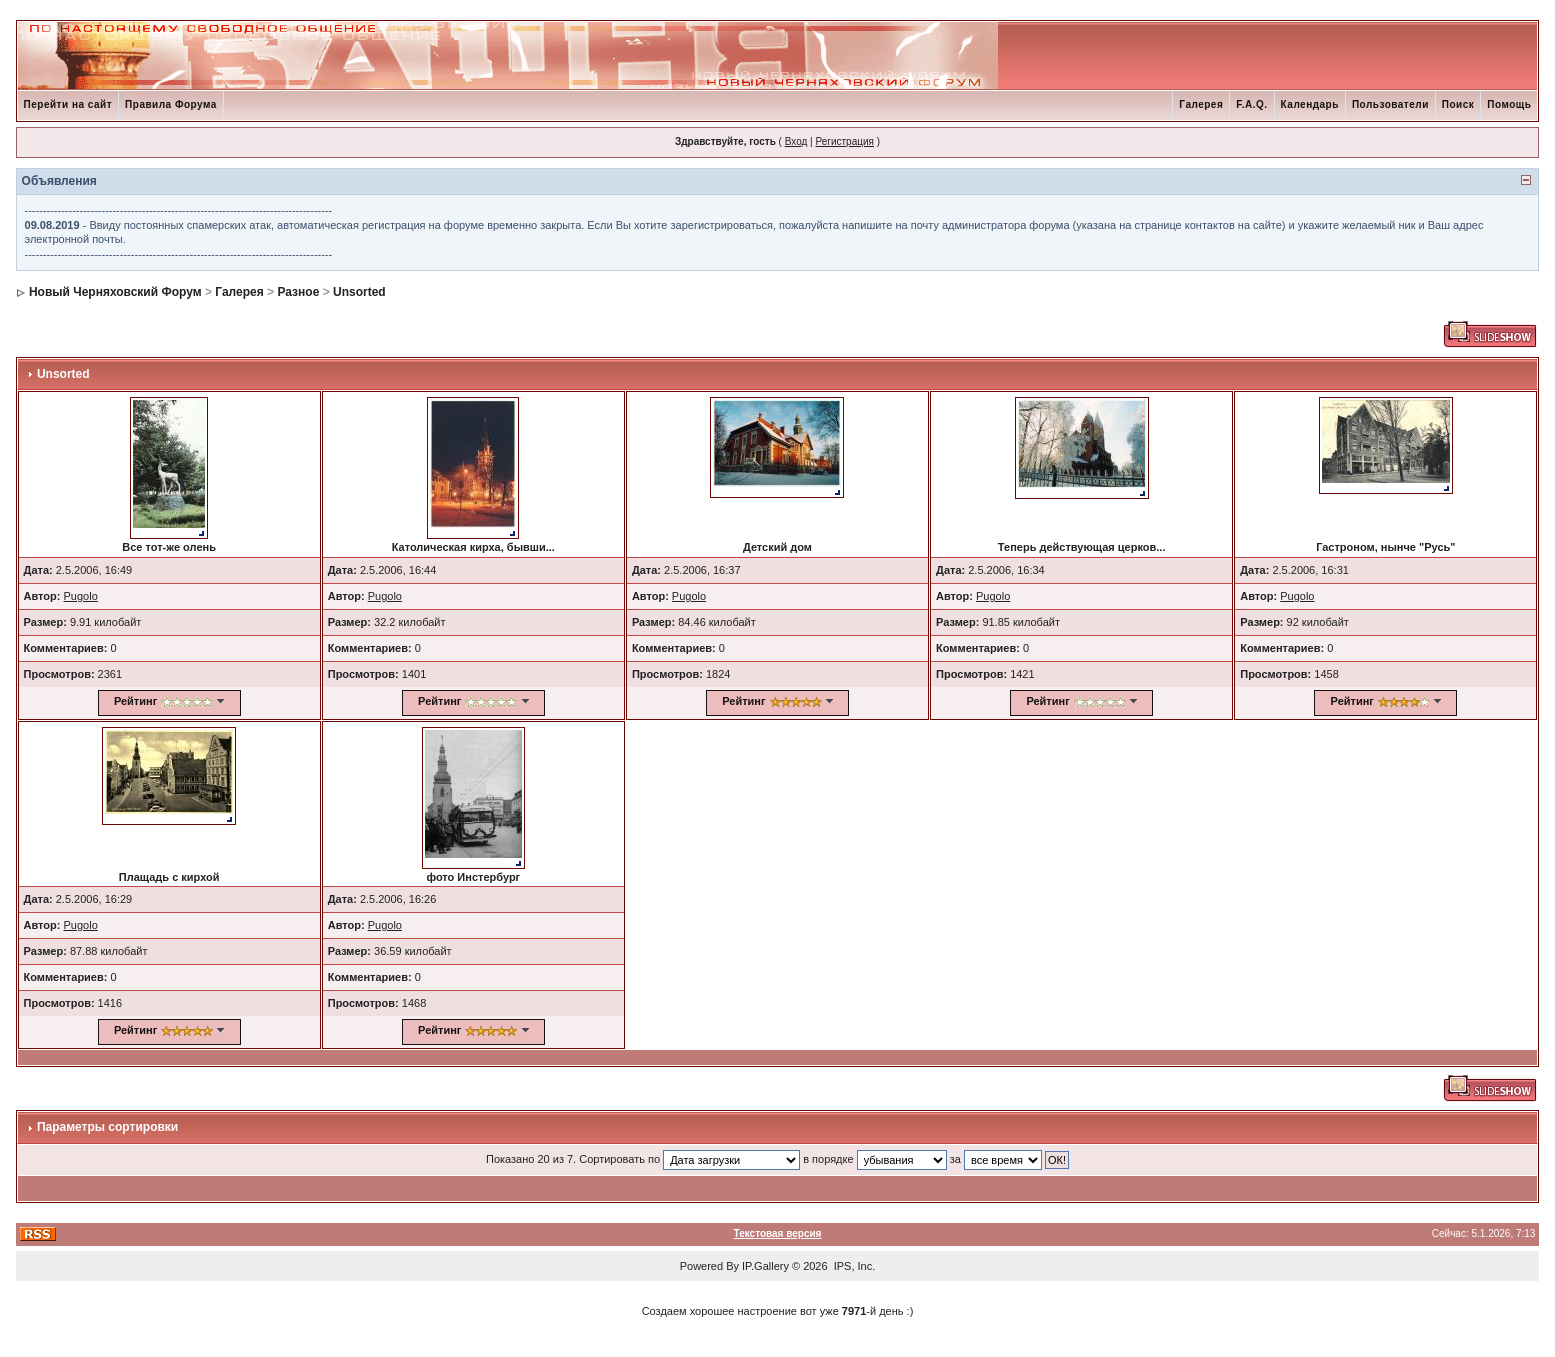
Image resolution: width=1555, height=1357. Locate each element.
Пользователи (1390, 104)
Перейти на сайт (68, 104)
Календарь (1310, 104)
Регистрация (844, 141)
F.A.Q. (1251, 104)
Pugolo (81, 596)
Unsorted (359, 292)
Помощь (1509, 104)
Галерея (1201, 104)
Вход (796, 141)
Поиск (1458, 104)
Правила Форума (171, 104)
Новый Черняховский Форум (115, 292)
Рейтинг (135, 701)
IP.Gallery (765, 1266)
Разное (298, 292)
